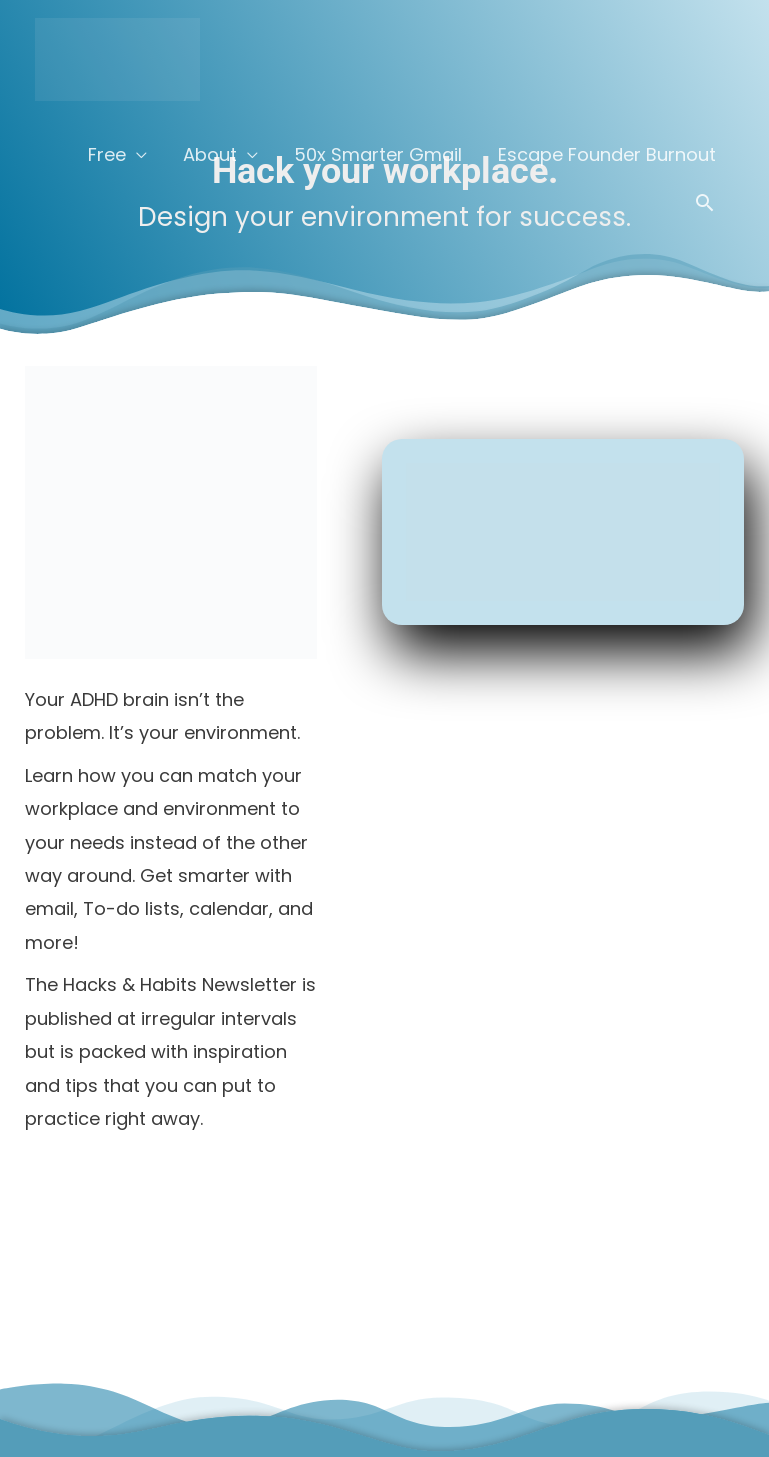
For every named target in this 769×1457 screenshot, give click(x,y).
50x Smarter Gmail (378, 154)
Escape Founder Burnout (607, 154)
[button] (704, 202)
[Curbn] (117, 57)
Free (107, 154)
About (210, 154)
